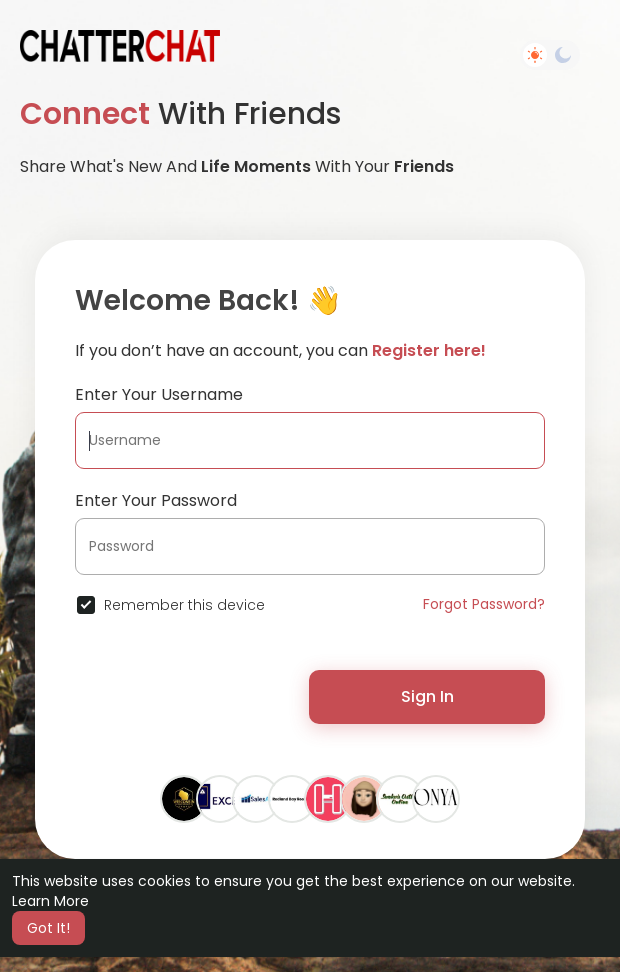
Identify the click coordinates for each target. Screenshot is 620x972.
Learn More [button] (50, 901)
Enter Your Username (159, 394)
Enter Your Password (156, 500)
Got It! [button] (48, 928)
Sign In (427, 696)
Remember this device (184, 605)
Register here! (429, 350)
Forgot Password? (484, 604)
